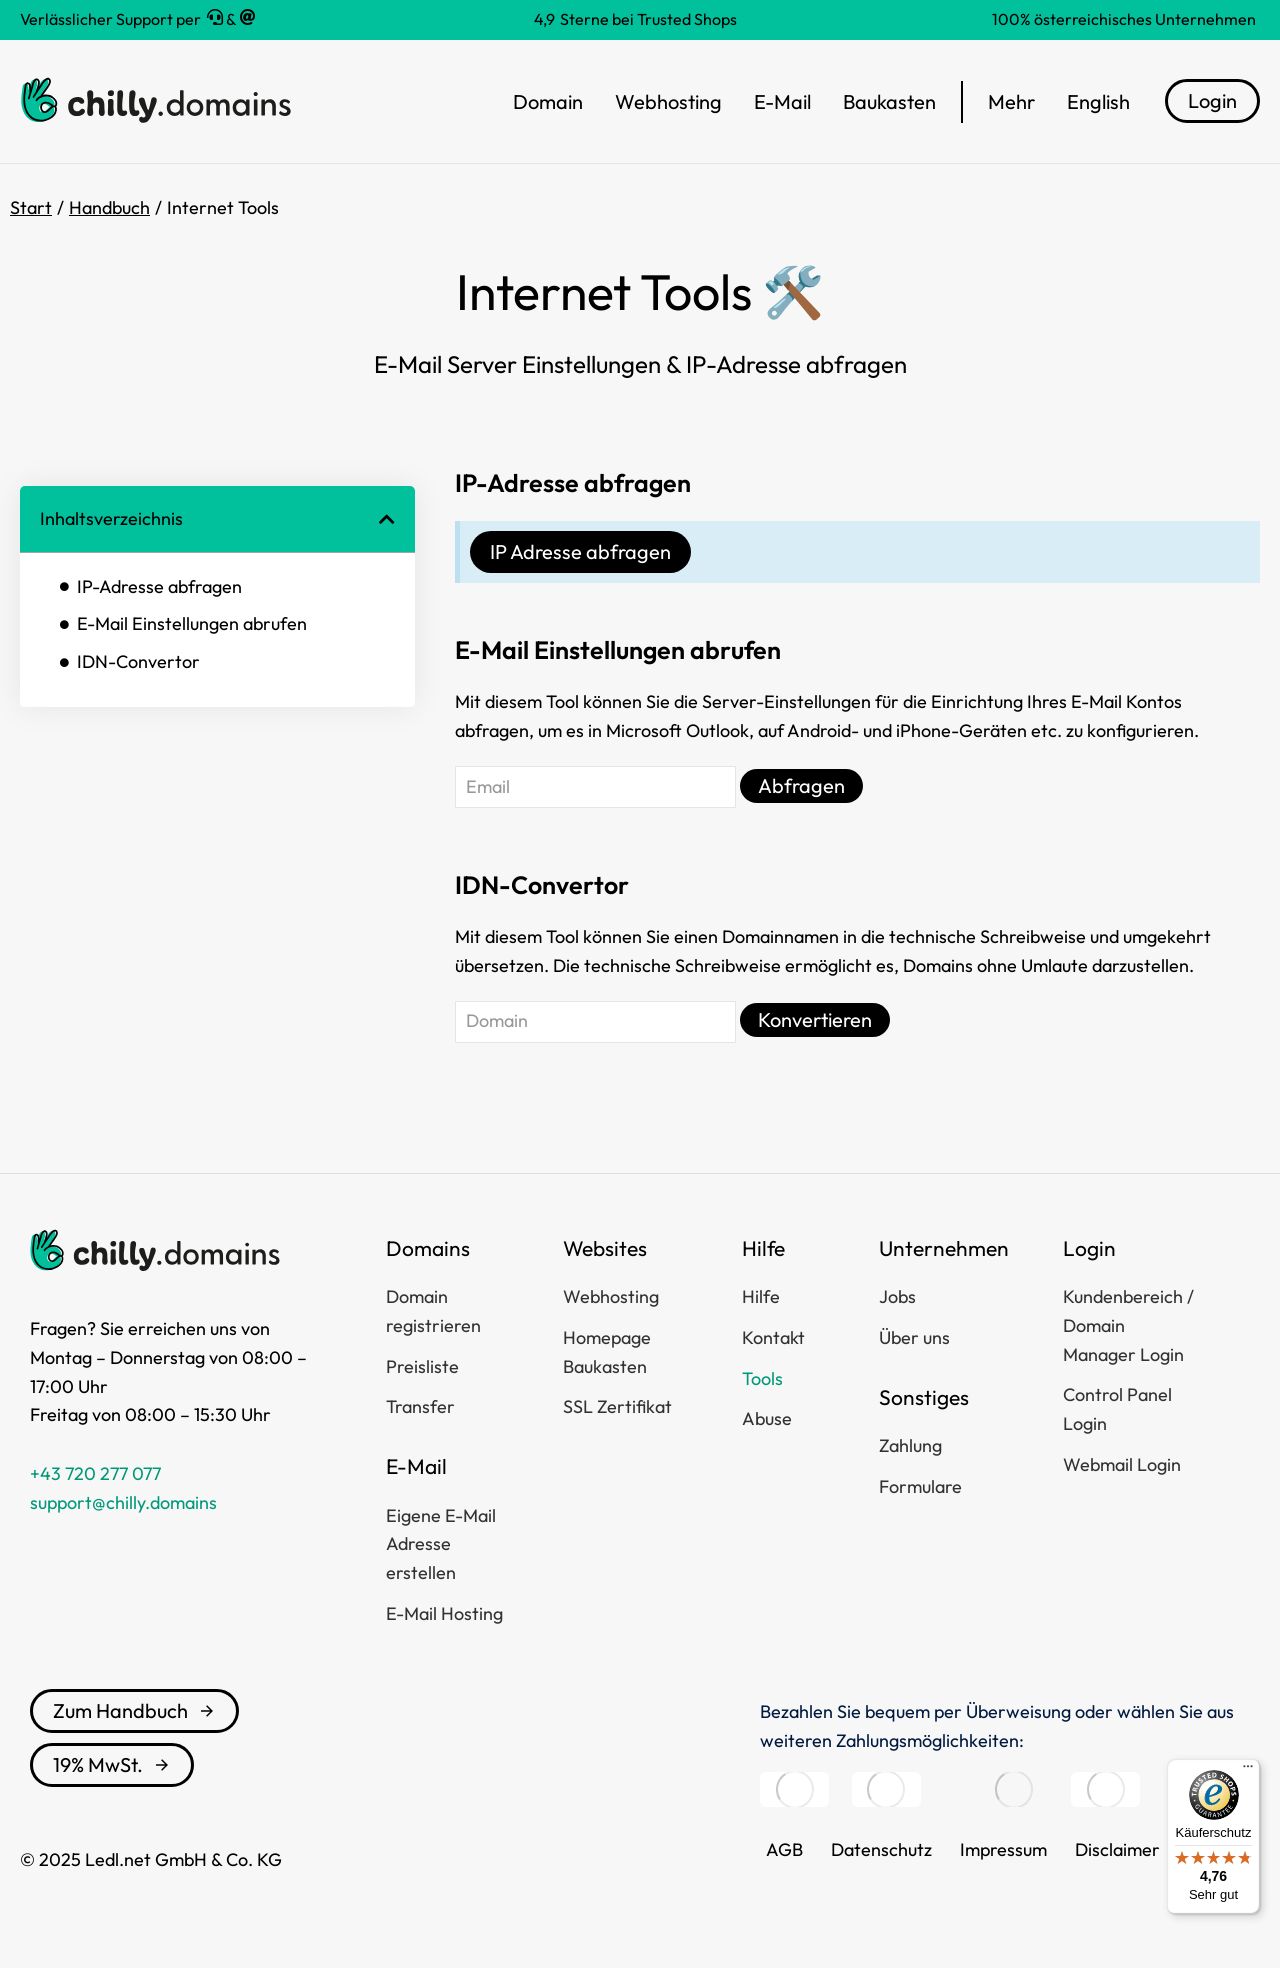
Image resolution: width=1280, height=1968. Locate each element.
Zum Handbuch (134, 1710)
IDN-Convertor (138, 661)
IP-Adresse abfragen (159, 586)
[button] (387, 519)
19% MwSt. (112, 1764)
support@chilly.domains (123, 1502)
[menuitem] (1098, 102)
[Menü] (1248, 1771)
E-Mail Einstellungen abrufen (192, 623)
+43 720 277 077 (95, 1473)
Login (1212, 100)
